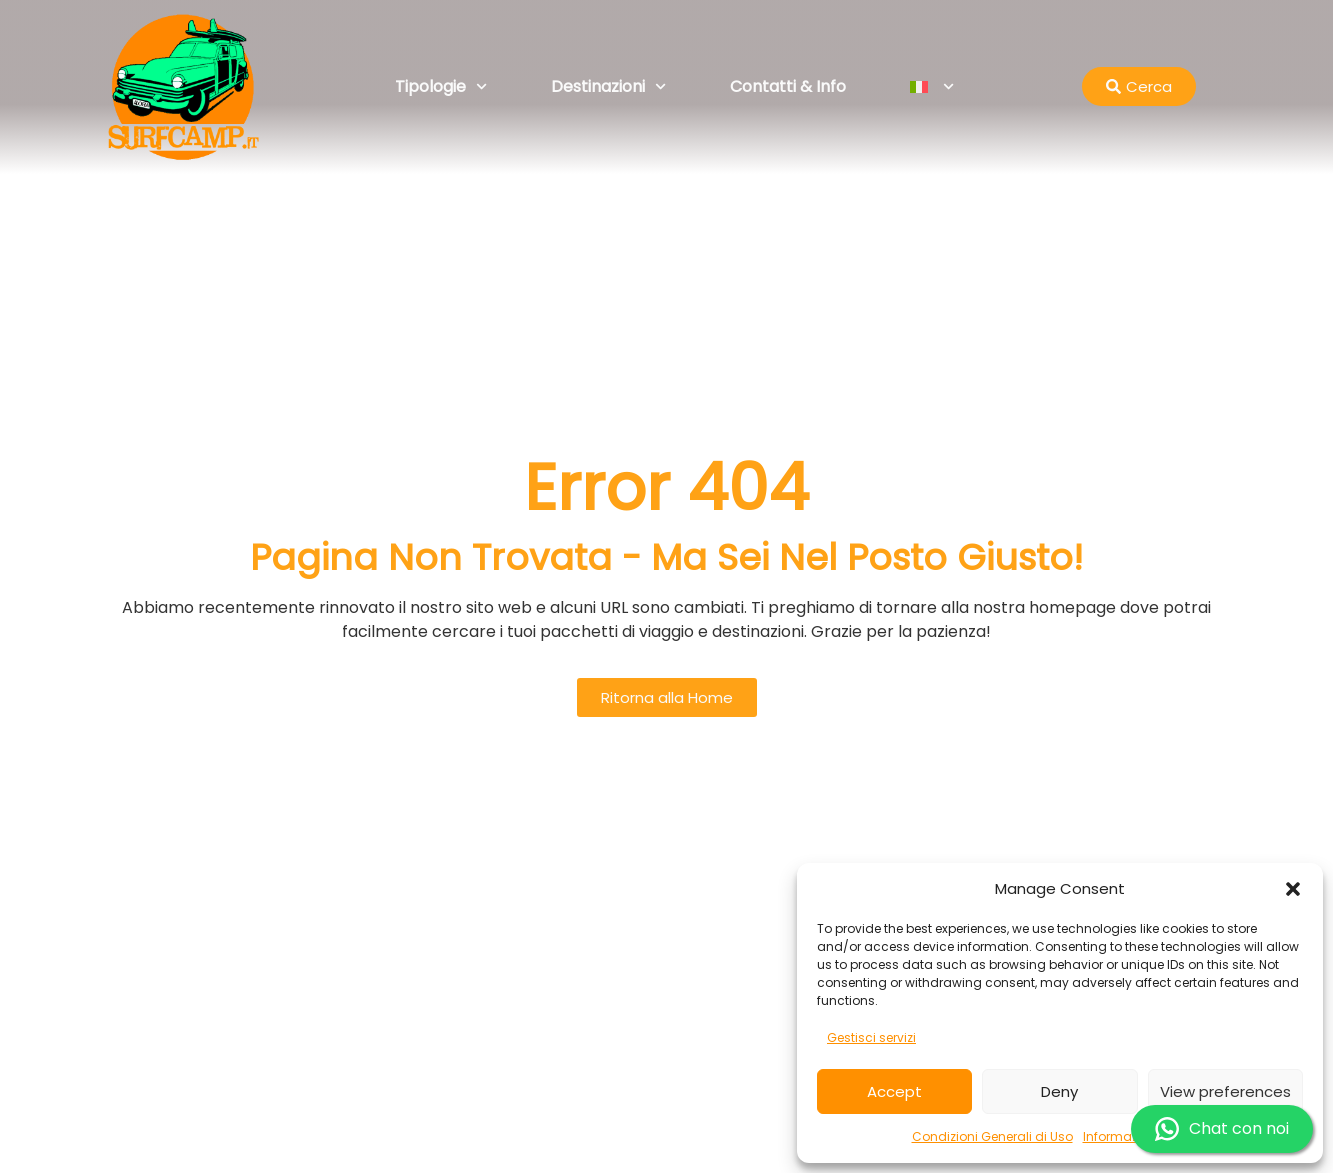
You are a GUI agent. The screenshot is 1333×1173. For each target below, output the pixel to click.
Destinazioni (608, 86)
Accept (894, 1091)
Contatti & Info (788, 86)
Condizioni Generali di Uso (992, 1136)
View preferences (1225, 1091)
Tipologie (441, 86)
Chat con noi (1222, 1129)
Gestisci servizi (871, 1037)
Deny (1059, 1091)
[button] (1293, 889)
